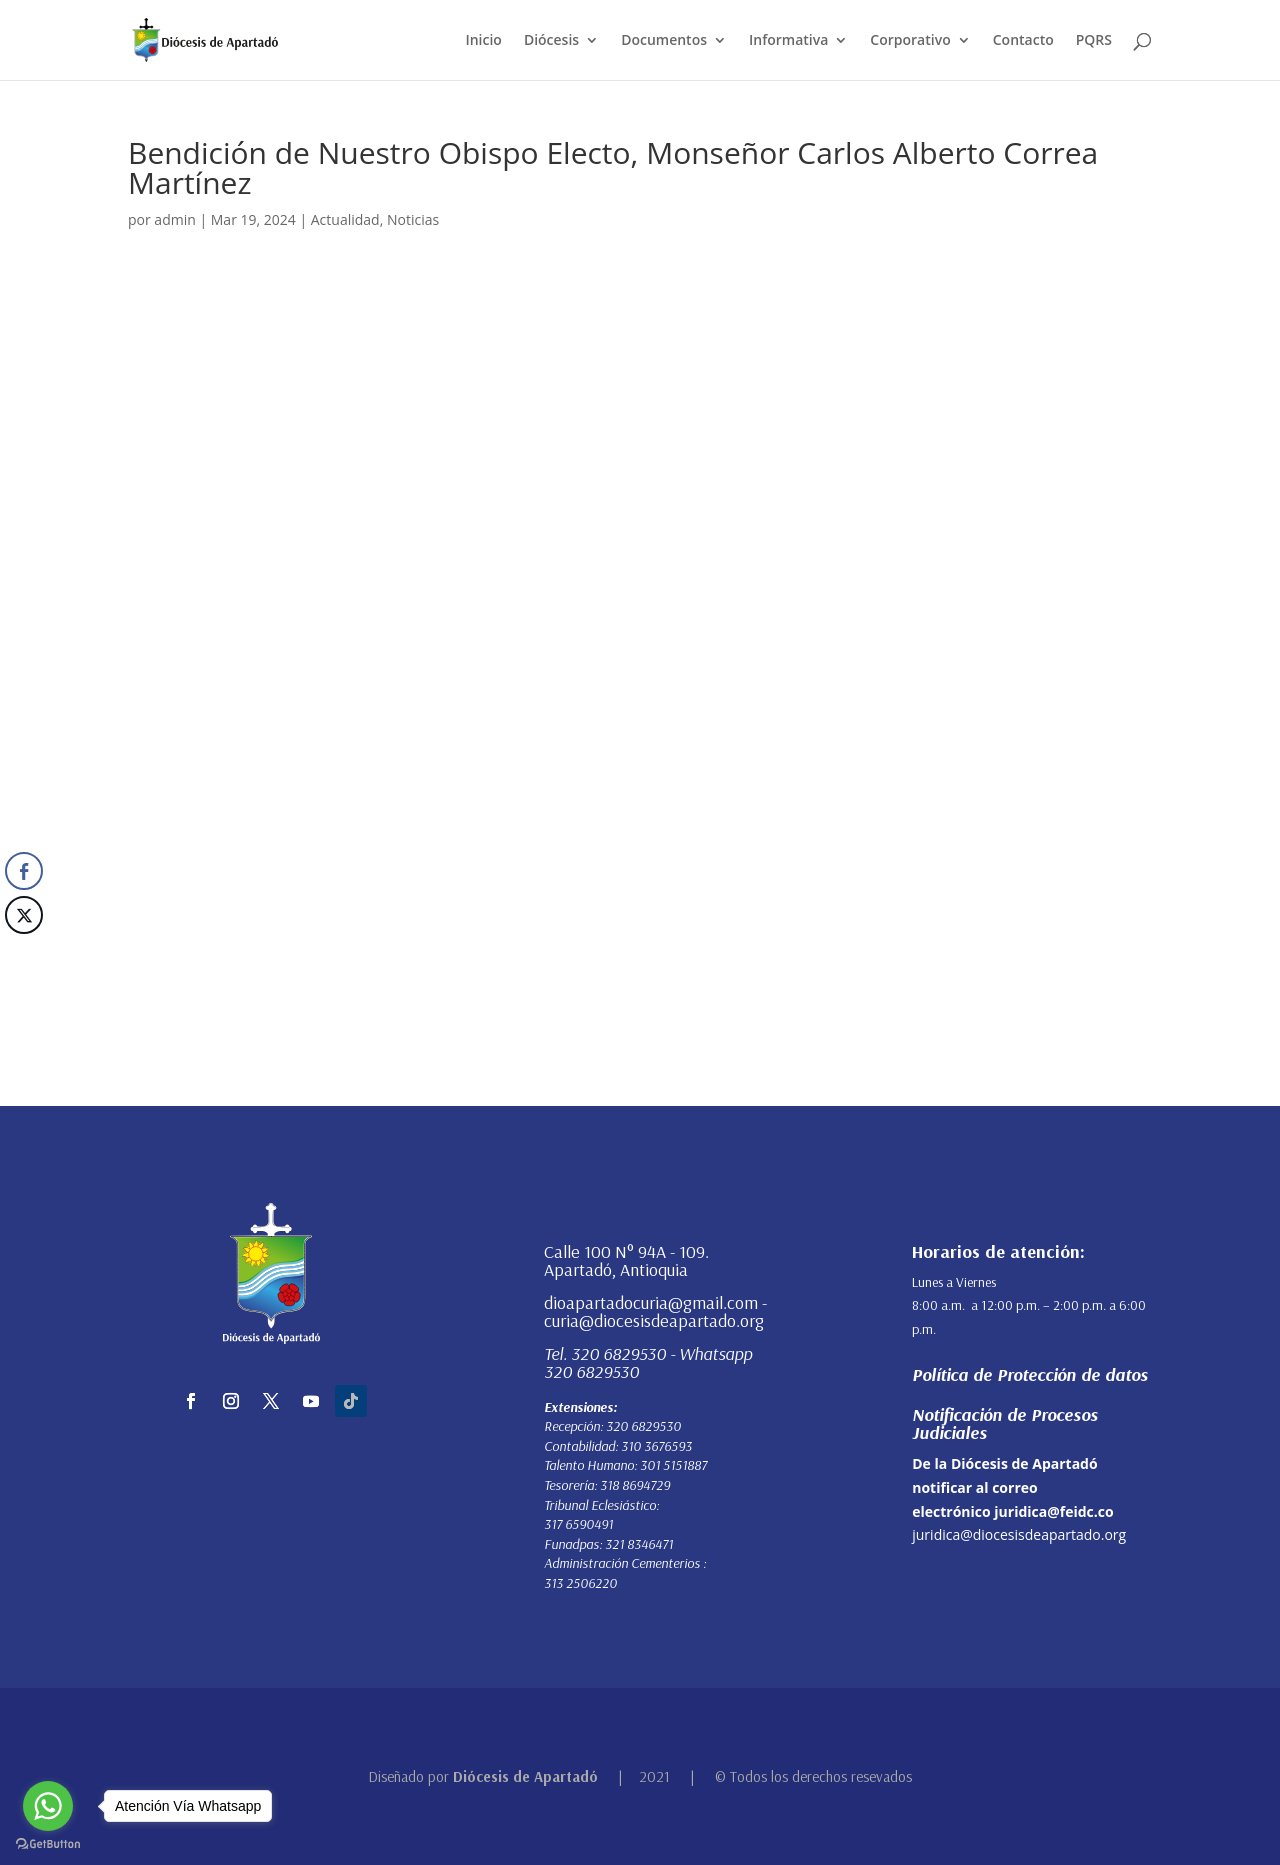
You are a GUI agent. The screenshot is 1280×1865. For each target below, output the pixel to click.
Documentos (664, 41)
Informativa (788, 41)
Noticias (413, 219)
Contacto (1023, 41)
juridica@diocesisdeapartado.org (1019, 1534)
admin (174, 219)
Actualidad (345, 219)
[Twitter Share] (24, 915)
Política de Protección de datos (1030, 1374)
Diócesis (551, 41)
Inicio (483, 41)
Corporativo (910, 41)
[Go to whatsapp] (48, 1806)
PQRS (1094, 41)
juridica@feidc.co (1053, 1511)
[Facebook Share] (24, 871)
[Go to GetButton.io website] (48, 1844)
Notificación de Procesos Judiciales (1005, 1423)
